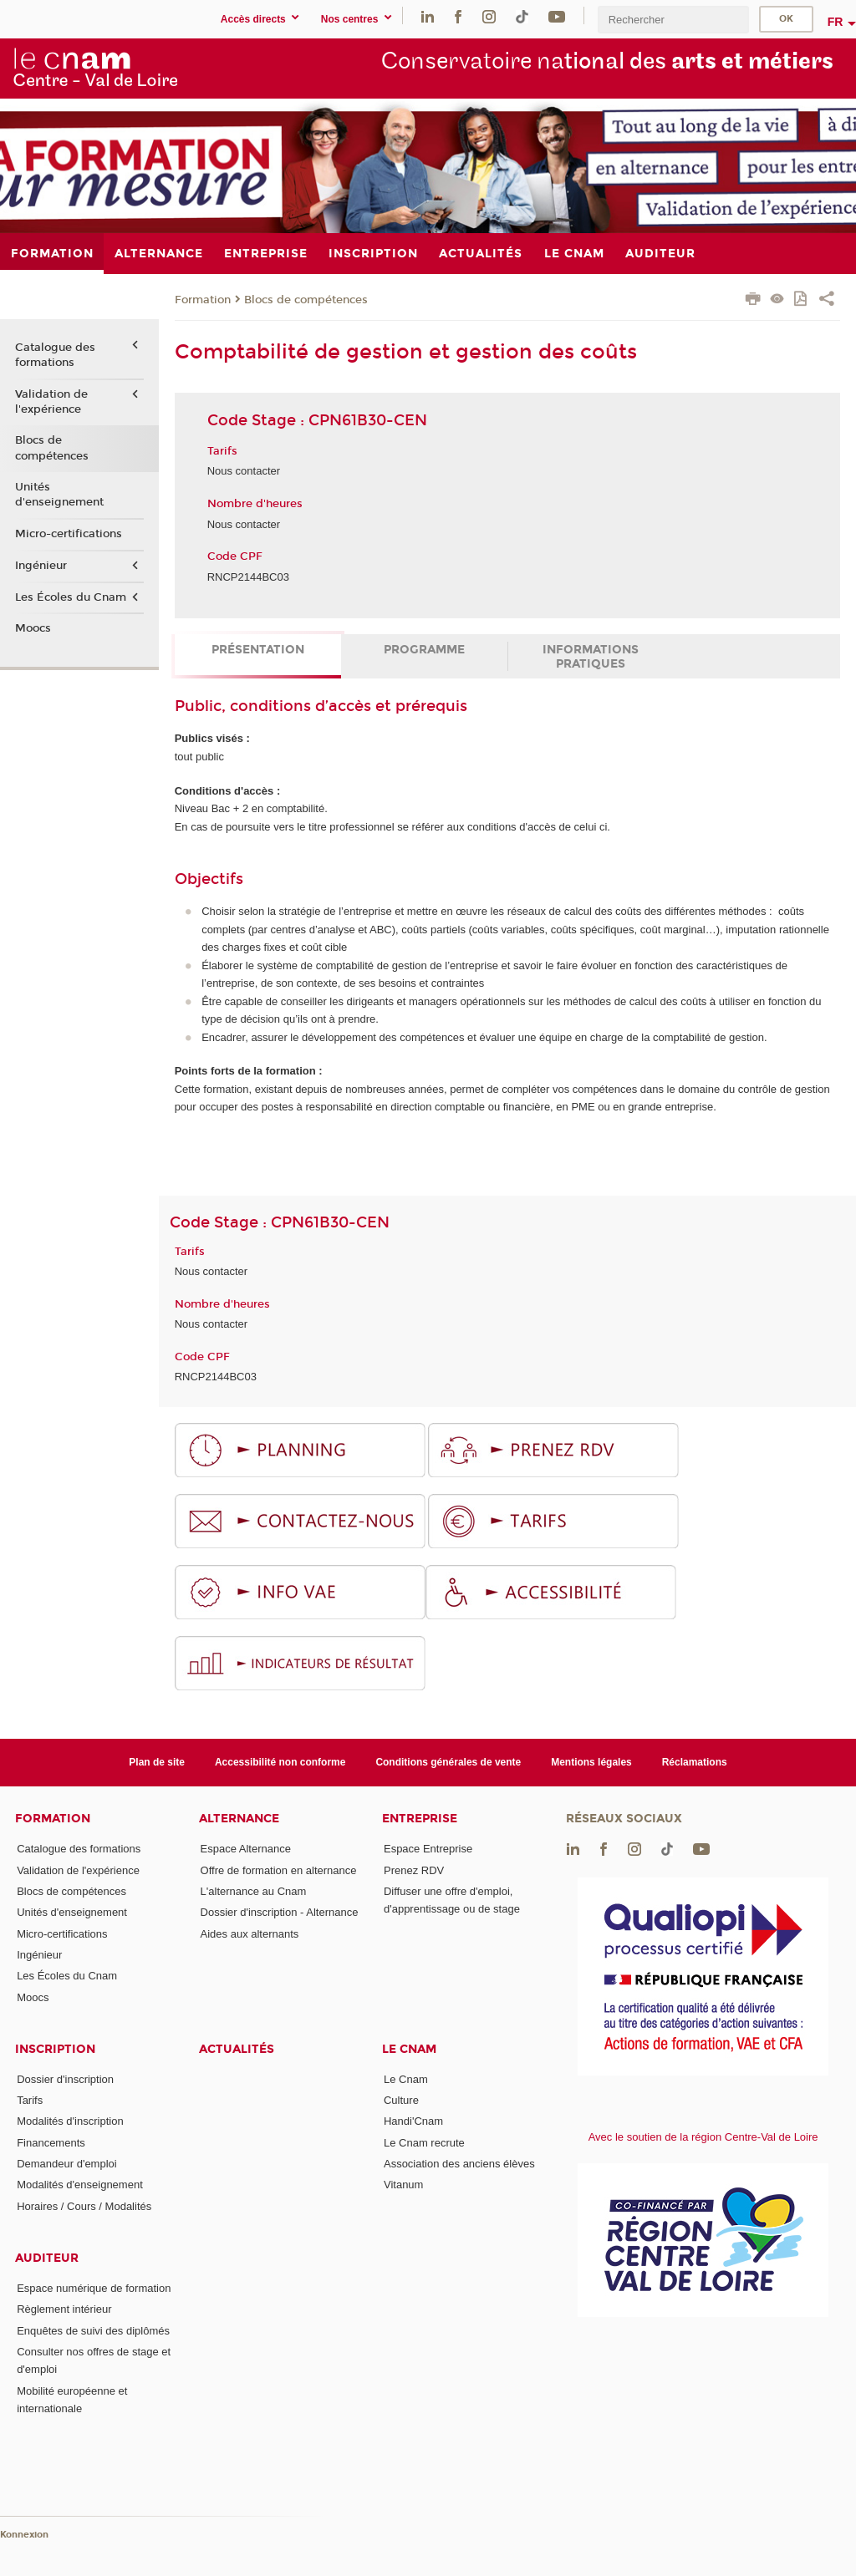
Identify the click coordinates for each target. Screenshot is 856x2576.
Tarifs (30, 2100)
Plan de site (157, 1762)
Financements (51, 2143)
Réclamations (694, 1762)
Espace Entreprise (428, 1848)
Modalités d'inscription (70, 2121)
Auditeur (47, 2258)
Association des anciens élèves (459, 2163)
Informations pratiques (591, 657)
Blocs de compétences (306, 300)
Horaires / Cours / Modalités (84, 2206)
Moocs (33, 628)
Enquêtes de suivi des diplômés (93, 2330)
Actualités (236, 2049)
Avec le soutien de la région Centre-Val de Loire (703, 2137)
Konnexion (24, 2534)
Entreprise (419, 1818)
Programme (424, 650)
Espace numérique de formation (94, 2288)
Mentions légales (591, 1762)
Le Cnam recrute (424, 2143)
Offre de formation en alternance (279, 1870)
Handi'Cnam (413, 2121)
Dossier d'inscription (65, 2079)
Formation (203, 300)
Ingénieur (41, 565)
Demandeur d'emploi (67, 2163)
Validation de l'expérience (51, 402)
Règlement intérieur (64, 2309)
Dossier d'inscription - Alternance (280, 1912)
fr (835, 21)
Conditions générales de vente (448, 1762)
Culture (401, 2100)
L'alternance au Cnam (254, 1891)
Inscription (55, 2049)
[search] (673, 19)
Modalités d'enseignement (80, 2184)
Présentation (257, 650)
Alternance (239, 1818)
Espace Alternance (246, 1848)
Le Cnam (409, 2049)
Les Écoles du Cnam (70, 597)
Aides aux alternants (250, 1934)
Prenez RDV (414, 1870)
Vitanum (403, 2184)
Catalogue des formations (55, 355)
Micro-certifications (68, 534)
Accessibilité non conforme (280, 1762)
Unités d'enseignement (59, 494)
